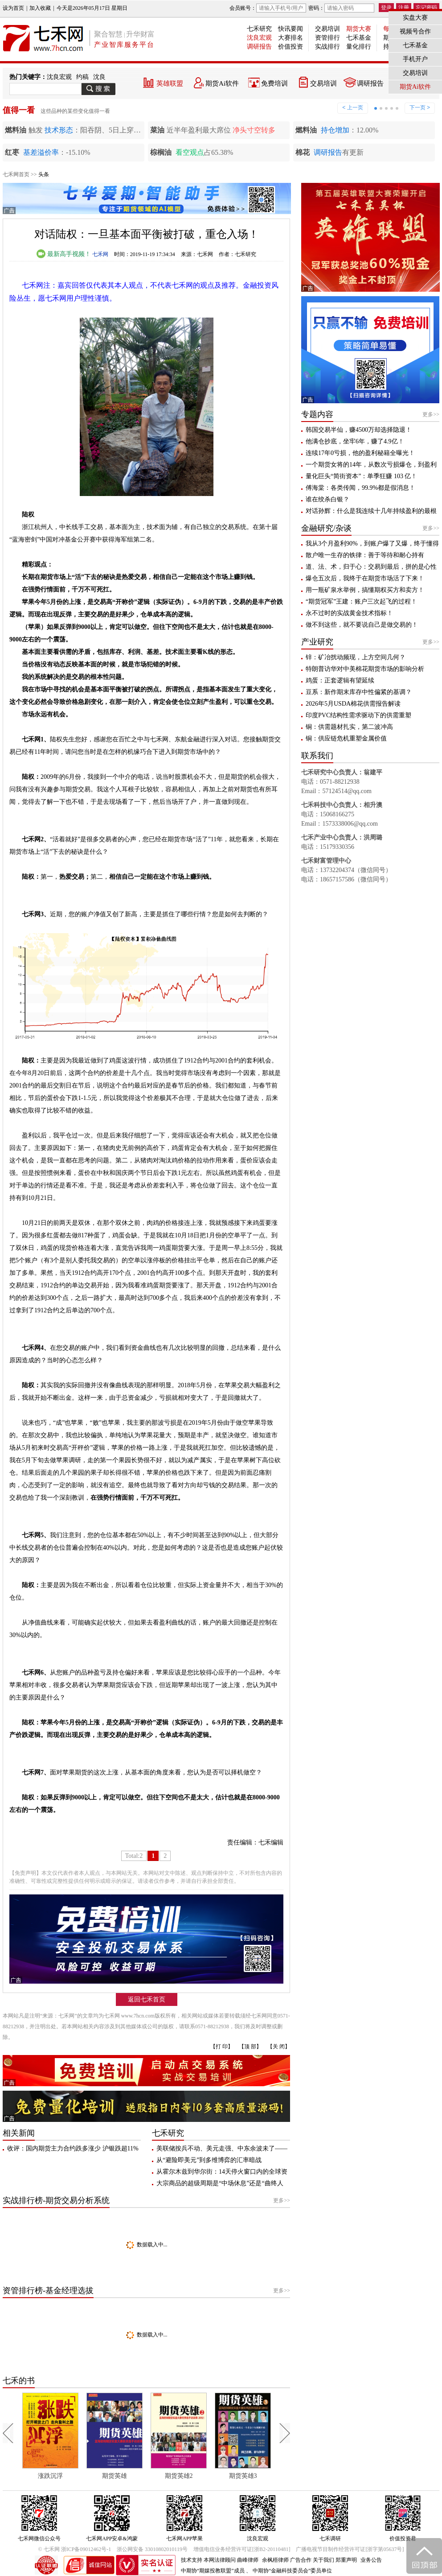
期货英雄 (114, 2476)
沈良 (99, 77)
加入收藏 (40, 8)
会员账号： (267, 8)
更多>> (281, 2200)
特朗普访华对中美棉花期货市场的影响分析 (365, 669)
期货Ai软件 (222, 83)
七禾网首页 (16, 174)
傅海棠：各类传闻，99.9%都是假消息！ (360, 487)
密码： (341, 8)
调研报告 (259, 46)
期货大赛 (358, 28)
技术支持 (191, 2560)
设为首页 (13, 8)
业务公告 (371, 2560)
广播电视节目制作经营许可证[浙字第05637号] (350, 2549)
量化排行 (358, 46)
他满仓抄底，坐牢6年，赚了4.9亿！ (355, 441)
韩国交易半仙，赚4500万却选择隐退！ (359, 429)
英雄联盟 (169, 83)
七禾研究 (259, 28)
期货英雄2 (179, 2476)
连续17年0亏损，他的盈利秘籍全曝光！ (360, 453)
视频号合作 (415, 31)
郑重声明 (346, 2560)
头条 (43, 174)
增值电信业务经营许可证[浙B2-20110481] (242, 2549)
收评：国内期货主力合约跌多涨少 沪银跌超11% (73, 2148)
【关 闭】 (278, 2046)
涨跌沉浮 (50, 2476)
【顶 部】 (250, 2046)
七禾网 (100, 254)
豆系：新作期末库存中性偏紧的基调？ (359, 692)
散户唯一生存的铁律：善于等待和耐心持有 (365, 555)
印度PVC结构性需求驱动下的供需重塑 (358, 715)
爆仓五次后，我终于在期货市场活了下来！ (365, 578)
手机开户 (415, 59)
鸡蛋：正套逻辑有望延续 (340, 680)
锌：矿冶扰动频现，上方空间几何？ (355, 657)
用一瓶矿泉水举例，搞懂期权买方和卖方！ (365, 590)
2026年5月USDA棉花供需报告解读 (353, 703)
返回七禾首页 (146, 1999)
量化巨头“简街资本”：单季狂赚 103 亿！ (361, 476)
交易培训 (327, 28)
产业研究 (317, 641)
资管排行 (327, 37)
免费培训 (274, 83)
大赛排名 (290, 37)
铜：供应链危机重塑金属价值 (346, 738)
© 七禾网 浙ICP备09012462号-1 (74, 2549)
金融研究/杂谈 (326, 528)
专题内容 (317, 414)
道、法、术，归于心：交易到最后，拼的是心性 (371, 566)
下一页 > (419, 107)
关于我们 (323, 2560)
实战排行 (327, 46)
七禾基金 (358, 37)
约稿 (82, 77)
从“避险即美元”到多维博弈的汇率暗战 (209, 2160)
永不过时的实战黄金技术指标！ (349, 613)
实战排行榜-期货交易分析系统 (56, 2200)
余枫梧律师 (275, 2560)
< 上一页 (352, 107)
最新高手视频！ (64, 254)
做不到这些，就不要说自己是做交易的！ (362, 624)
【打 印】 (221, 2046)
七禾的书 (19, 2380)
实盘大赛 (415, 17)
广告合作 (300, 2560)
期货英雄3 (243, 2476)
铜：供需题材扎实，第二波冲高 (349, 727)
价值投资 (290, 46)
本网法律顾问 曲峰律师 (231, 2560)
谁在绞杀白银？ (327, 499)
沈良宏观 (259, 37)
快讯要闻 (290, 28)
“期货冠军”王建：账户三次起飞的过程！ (361, 601)
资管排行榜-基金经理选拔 (48, 2290)
